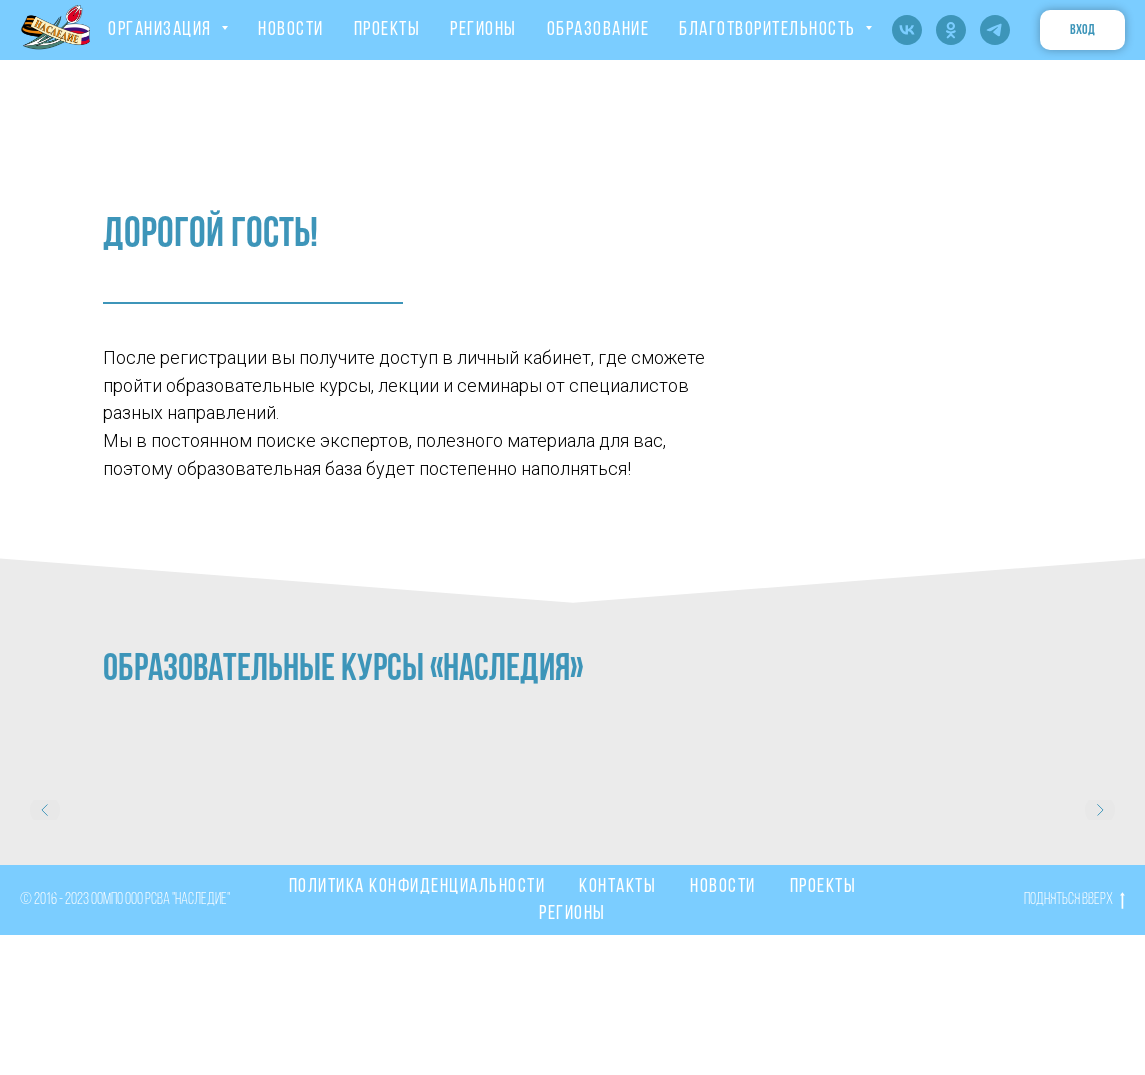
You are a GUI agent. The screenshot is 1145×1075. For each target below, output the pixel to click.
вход (1082, 30)
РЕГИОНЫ (483, 30)
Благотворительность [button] (769, 30)
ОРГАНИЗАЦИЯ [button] (162, 30)
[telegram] (995, 30)
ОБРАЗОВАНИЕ (598, 30)
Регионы (572, 914)
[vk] (907, 30)
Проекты (823, 887)
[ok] (951, 30)
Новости (723, 887)
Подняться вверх (1074, 902)
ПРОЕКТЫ (387, 30)
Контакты (617, 887)
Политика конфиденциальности (417, 887)
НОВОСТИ (291, 30)
